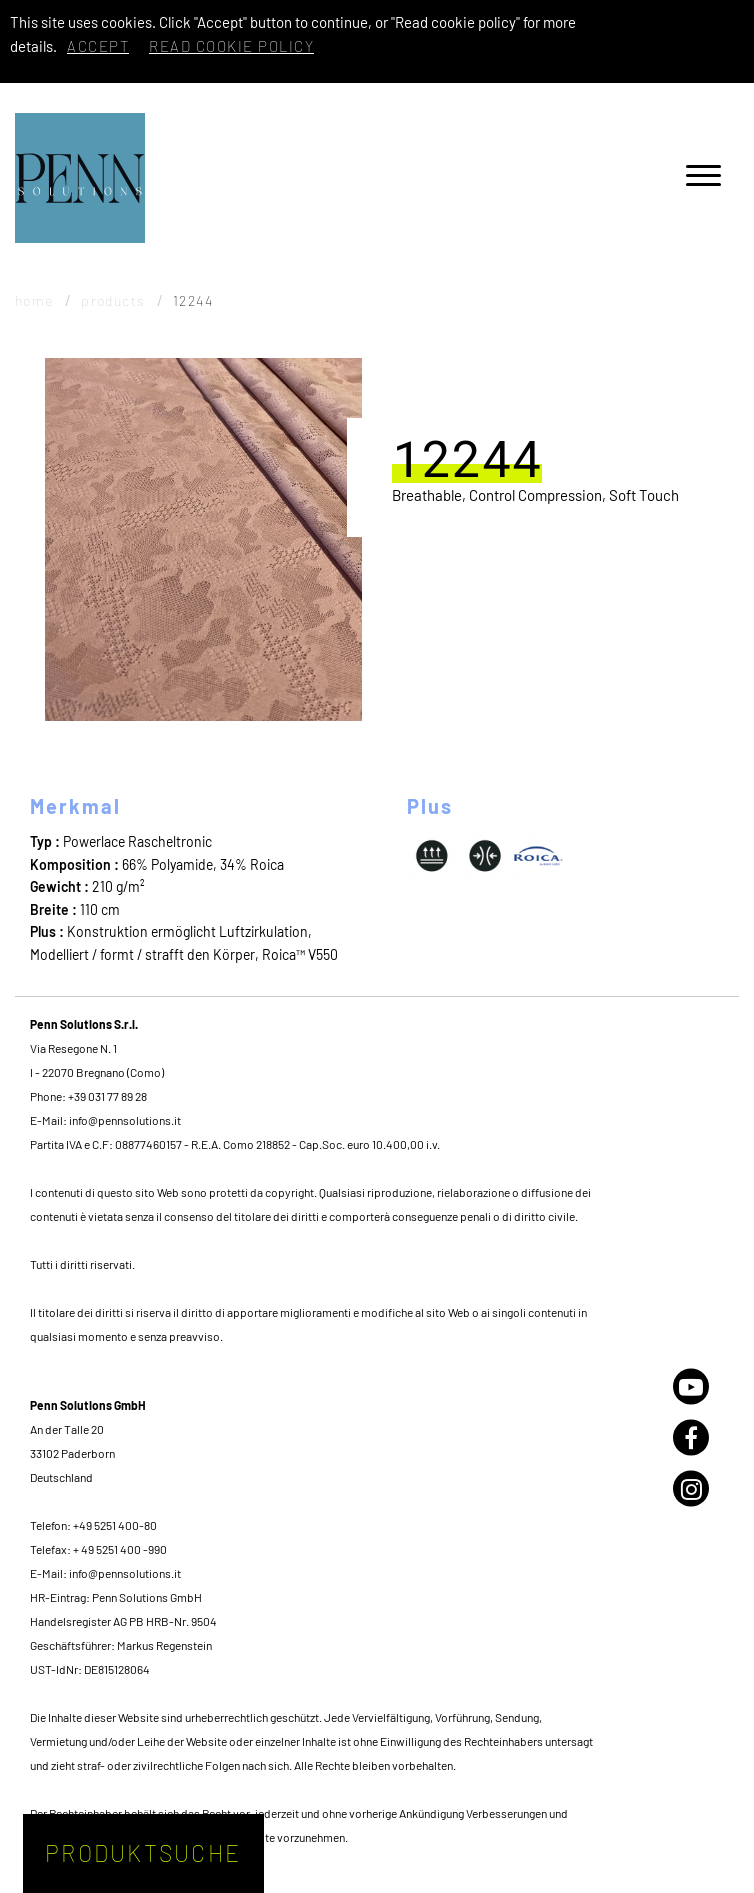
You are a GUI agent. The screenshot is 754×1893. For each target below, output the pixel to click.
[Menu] (703, 178)
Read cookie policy (231, 46)
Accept (98, 46)
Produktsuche (143, 1853)
